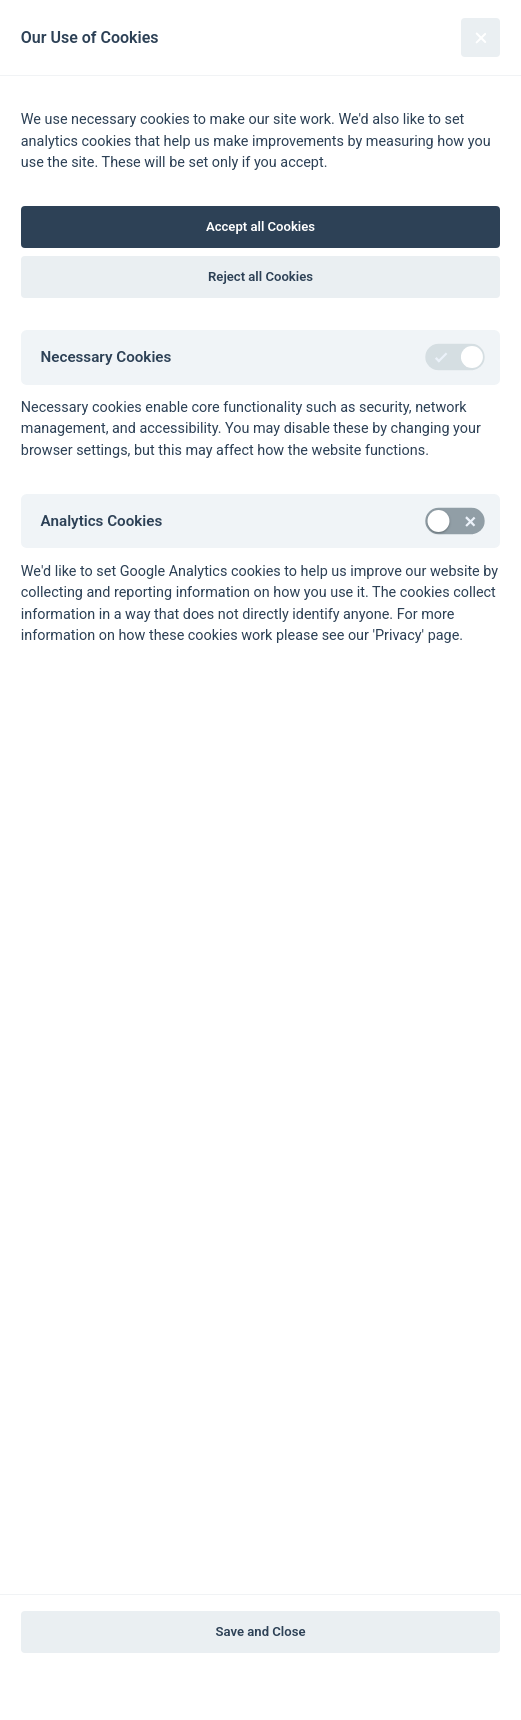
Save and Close (261, 1631)
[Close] (480, 37)
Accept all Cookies (260, 226)
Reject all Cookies (260, 276)
